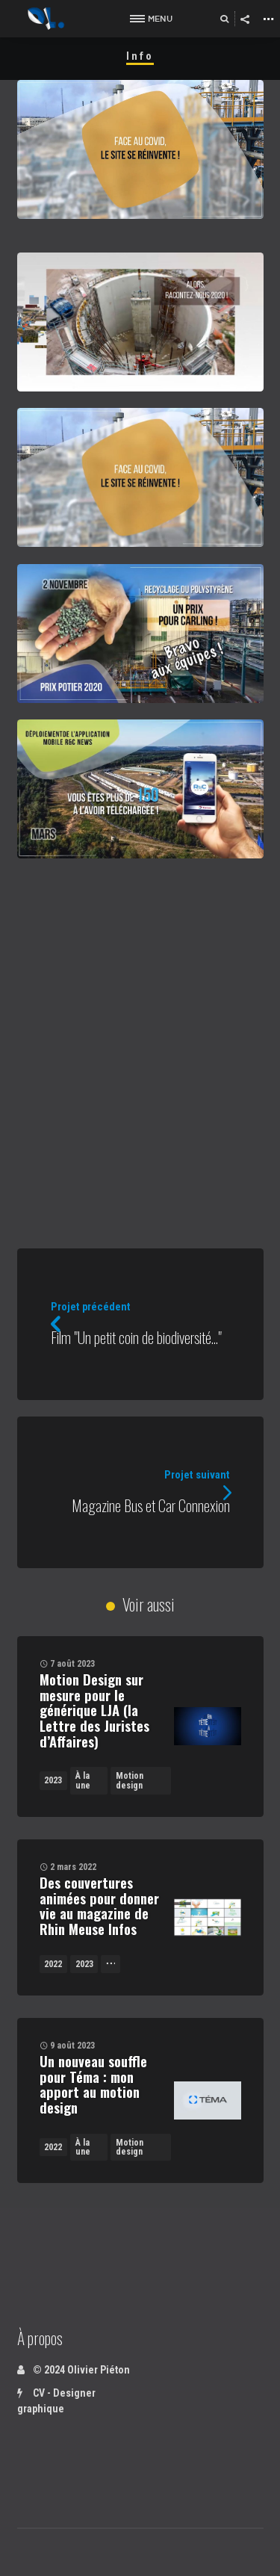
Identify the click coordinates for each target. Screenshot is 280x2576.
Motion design (129, 1780)
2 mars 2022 (73, 1867)
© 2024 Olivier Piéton (74, 2370)
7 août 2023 (72, 1664)
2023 (53, 1780)
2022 (53, 1964)
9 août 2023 (72, 2045)
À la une (82, 1780)
